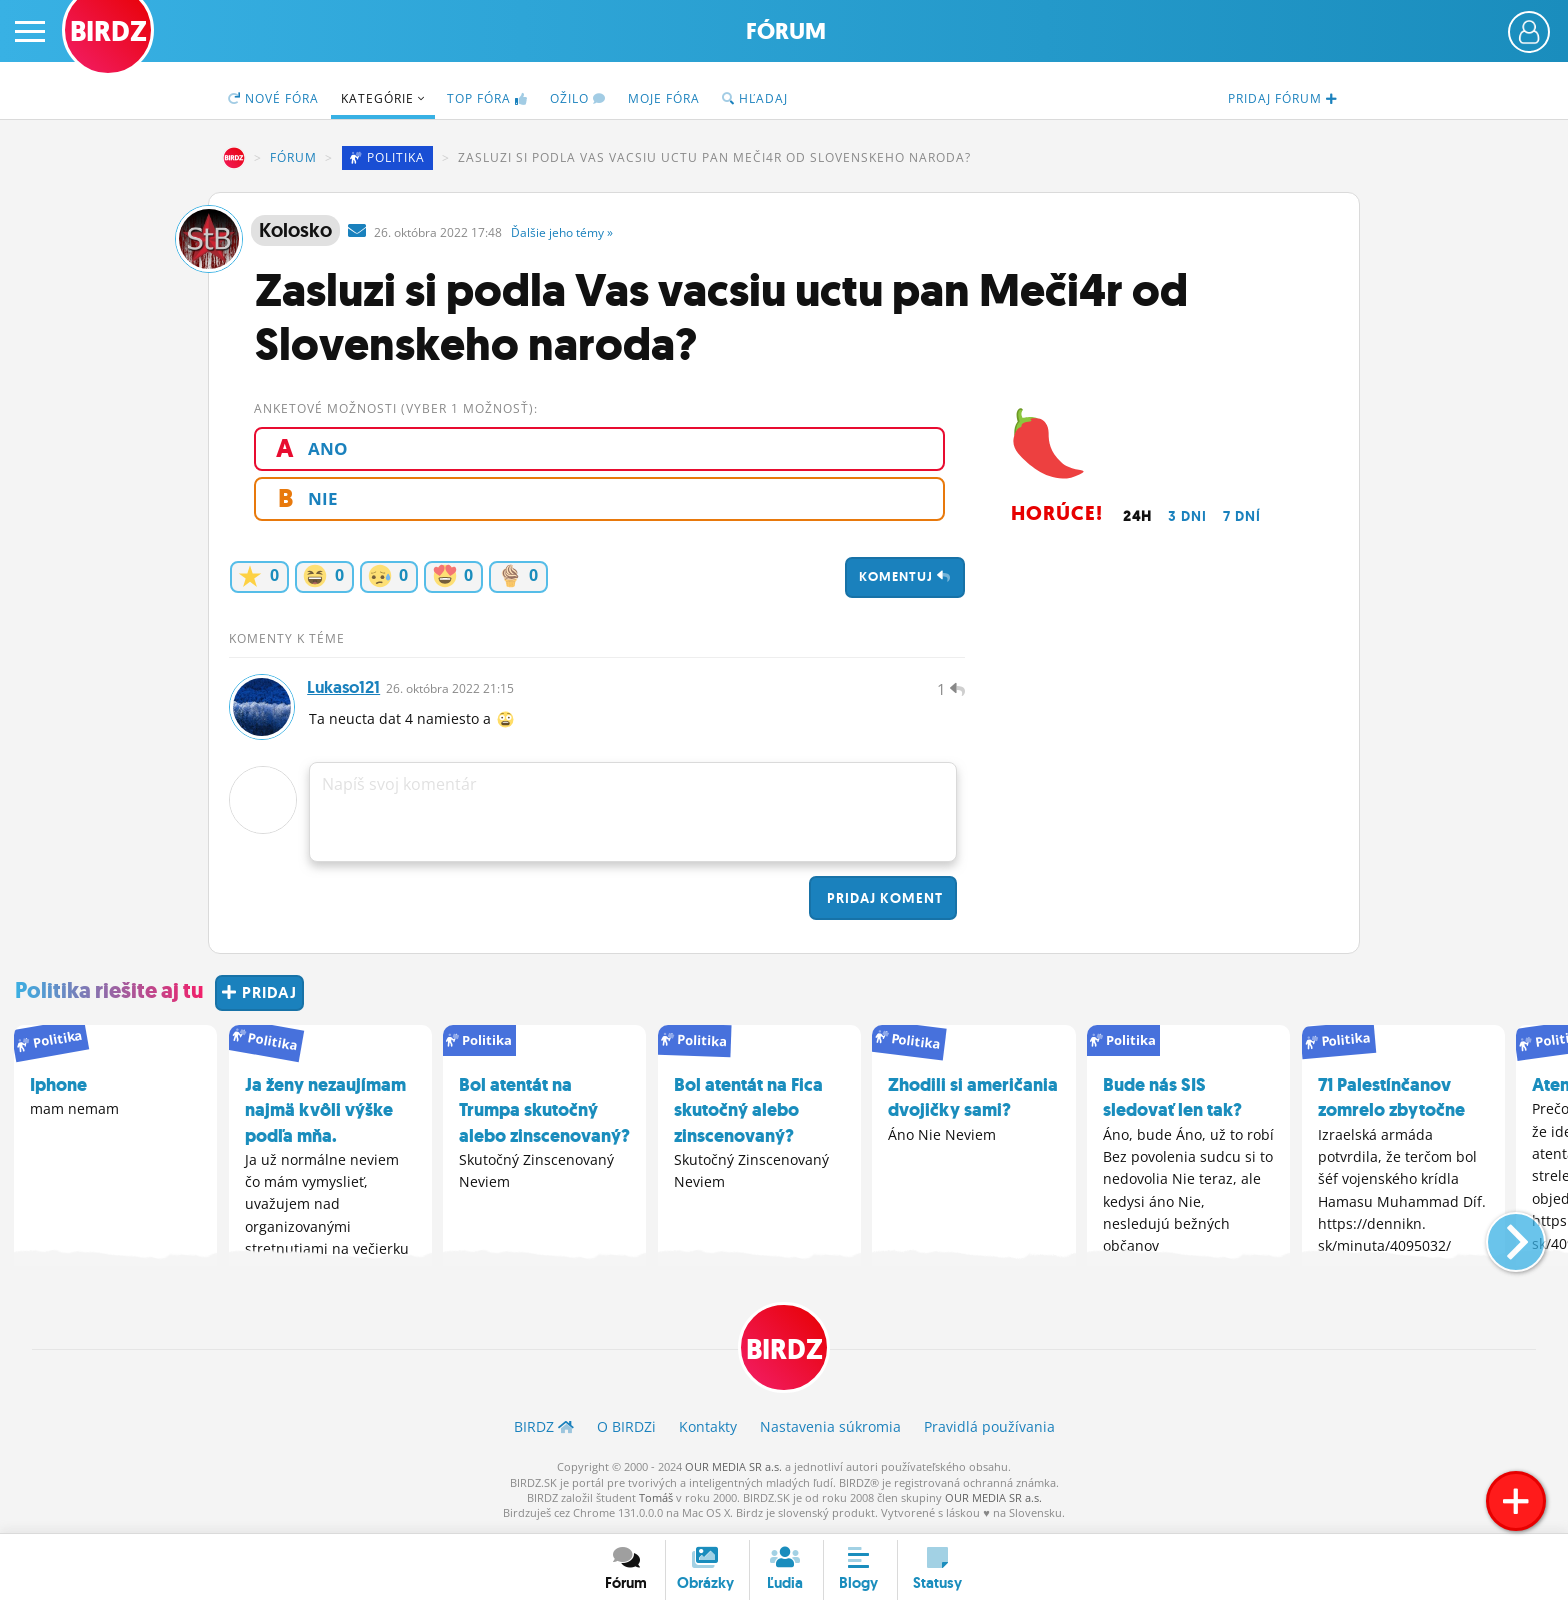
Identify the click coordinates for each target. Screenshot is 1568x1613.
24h (1137, 516)
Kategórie (383, 98)
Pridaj (883, 900)
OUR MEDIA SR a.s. (733, 1468)
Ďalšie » (562, 232)
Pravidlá (989, 1428)
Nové (273, 98)
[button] (1499, 1235)
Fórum (786, 31)
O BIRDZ (626, 1428)
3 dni (1187, 516)
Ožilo (578, 98)
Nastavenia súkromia (830, 1428)
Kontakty (708, 1428)
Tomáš (656, 1499)
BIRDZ (234, 158)
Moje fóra (664, 98)
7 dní (1242, 516)
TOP (487, 98)
